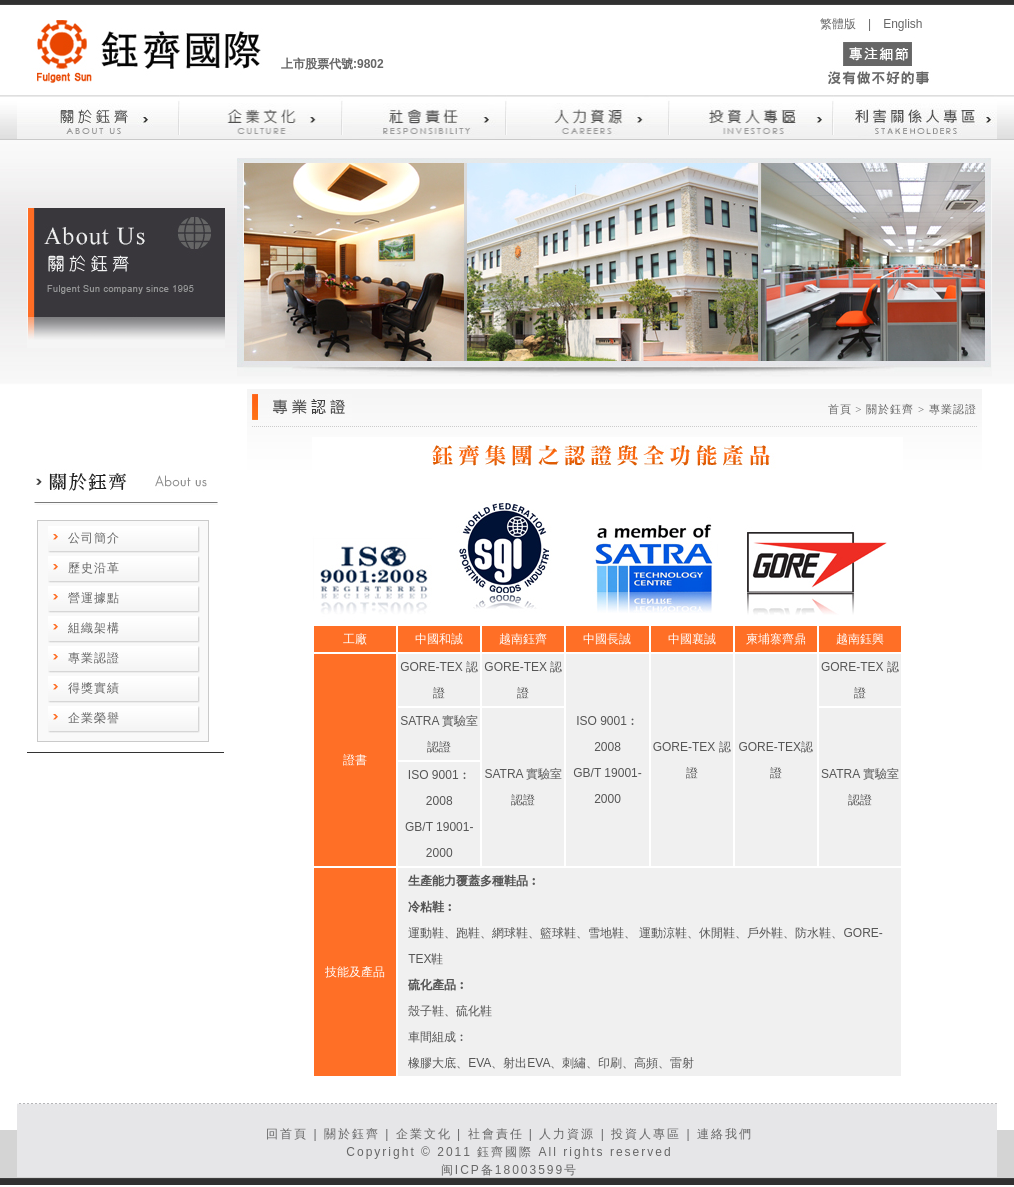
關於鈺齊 (352, 1134)
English (902, 24)
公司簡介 (94, 538)
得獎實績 (94, 688)
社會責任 (496, 1134)
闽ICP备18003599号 (509, 1170)
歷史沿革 (94, 568)
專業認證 (94, 658)
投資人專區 (646, 1134)
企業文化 (424, 1134)
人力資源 (567, 1134)
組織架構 (94, 628)
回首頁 (287, 1134)
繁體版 (838, 24)
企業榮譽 (94, 718)
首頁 (840, 409)
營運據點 (94, 598)
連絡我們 (725, 1134)
